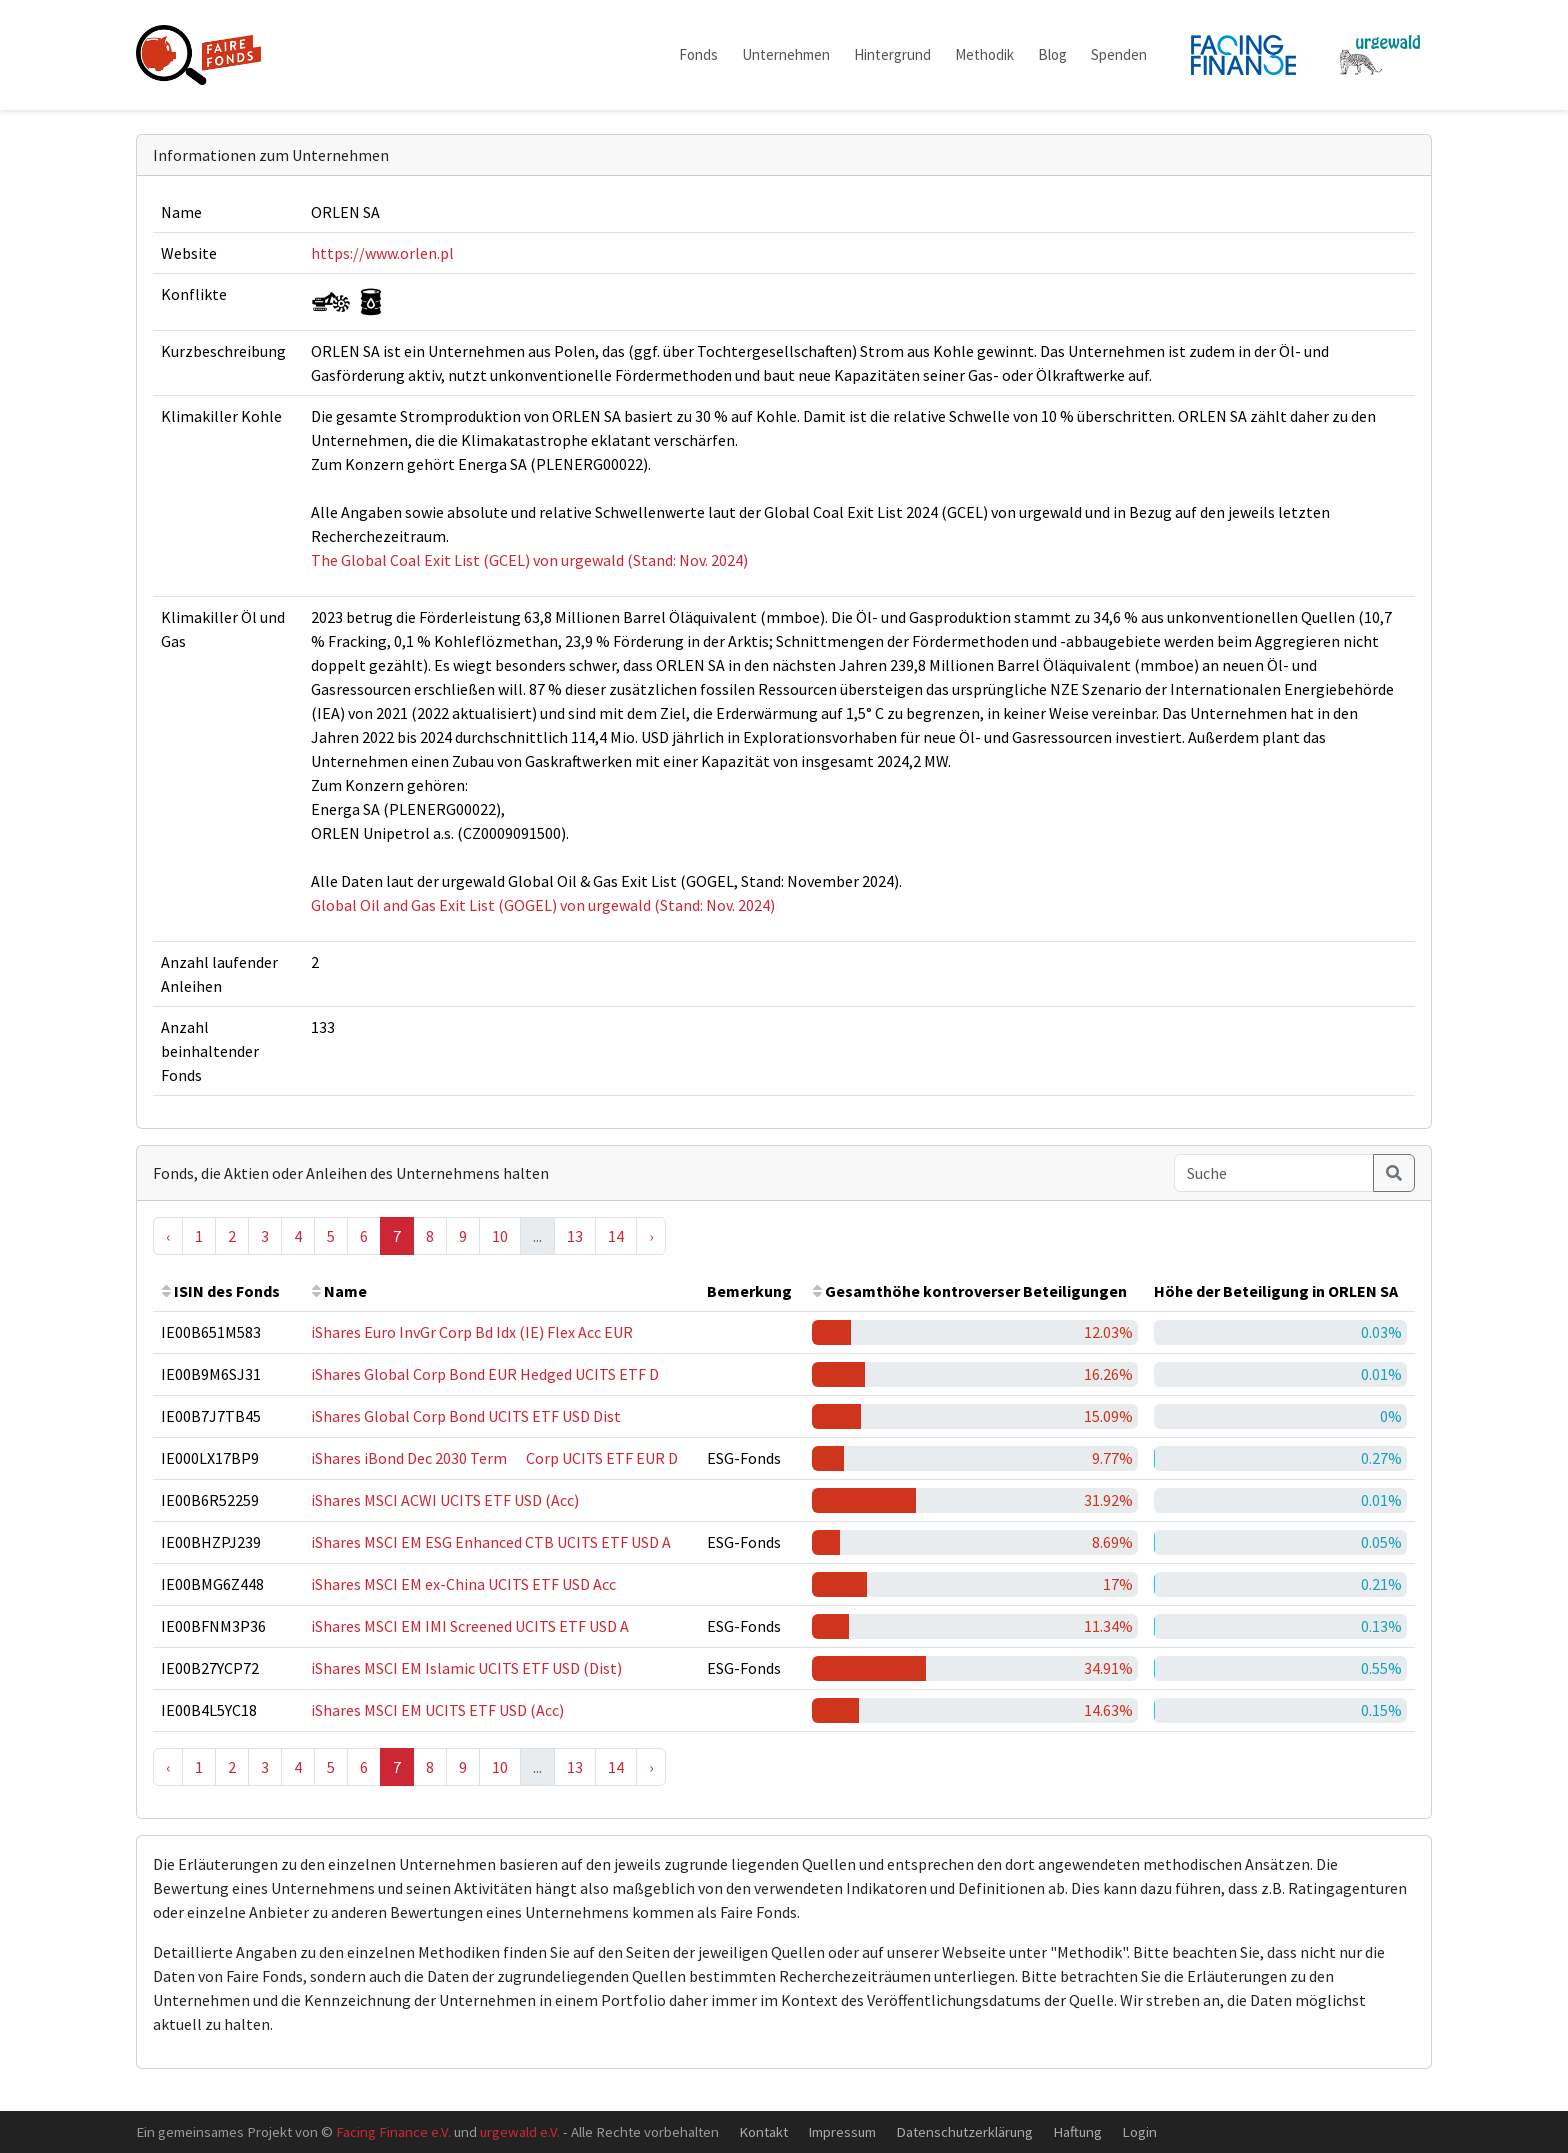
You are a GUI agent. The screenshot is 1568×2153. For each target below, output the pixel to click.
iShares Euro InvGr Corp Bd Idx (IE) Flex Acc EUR (472, 1332)
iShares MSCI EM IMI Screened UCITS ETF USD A (470, 1626)
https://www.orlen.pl (382, 253)
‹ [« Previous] (168, 1236)
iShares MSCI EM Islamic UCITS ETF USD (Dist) (466, 1668)
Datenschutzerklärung (964, 2131)
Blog (1052, 54)
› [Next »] (651, 1236)
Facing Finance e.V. (393, 2131)
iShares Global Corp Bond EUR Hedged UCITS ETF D (485, 1374)
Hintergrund (892, 54)
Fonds (698, 54)
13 (575, 1236)
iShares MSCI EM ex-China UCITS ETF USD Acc (463, 1584)
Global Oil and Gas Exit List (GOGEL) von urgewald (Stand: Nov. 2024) (543, 905)
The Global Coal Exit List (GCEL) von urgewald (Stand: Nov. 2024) (529, 560)
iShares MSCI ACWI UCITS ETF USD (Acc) (445, 1500)
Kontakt (763, 2131)
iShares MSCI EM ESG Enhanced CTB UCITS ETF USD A (491, 1542)
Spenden (1119, 54)
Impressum (842, 2131)
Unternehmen (786, 54)
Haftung (1077, 2131)
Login (1139, 2131)
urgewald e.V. (520, 2131)
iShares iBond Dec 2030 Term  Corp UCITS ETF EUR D (494, 1458)
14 (616, 1236)
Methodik (984, 54)
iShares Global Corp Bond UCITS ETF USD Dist (466, 1416)
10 (500, 1236)
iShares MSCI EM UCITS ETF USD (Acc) (437, 1710)
